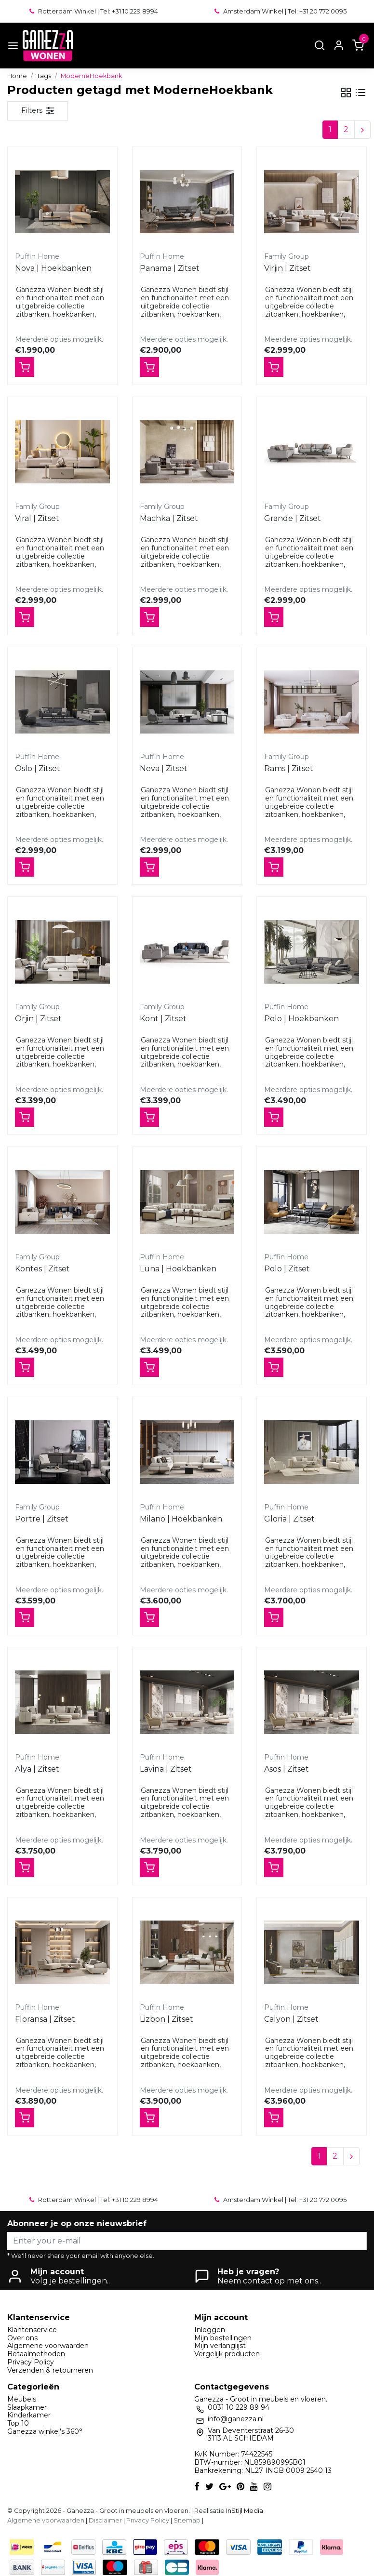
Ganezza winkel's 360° (44, 2431)
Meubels (21, 2399)
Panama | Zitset (170, 268)
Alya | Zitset (37, 1769)
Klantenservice (32, 2329)
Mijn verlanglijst (220, 2345)
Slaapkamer (27, 2407)
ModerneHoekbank (91, 76)
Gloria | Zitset (289, 1518)
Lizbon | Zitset (166, 2019)
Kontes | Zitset (42, 1268)
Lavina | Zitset (166, 1769)
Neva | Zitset (163, 768)
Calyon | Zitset (291, 2019)
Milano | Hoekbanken (181, 1518)
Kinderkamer (29, 2415)
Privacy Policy (30, 2362)
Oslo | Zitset (37, 768)
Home (17, 76)
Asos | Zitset (286, 1769)
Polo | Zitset (287, 1268)
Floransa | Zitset (45, 2019)
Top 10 (18, 2423)
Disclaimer (105, 2520)
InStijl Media (244, 2510)
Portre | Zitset (41, 1518)
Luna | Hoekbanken (178, 1268)
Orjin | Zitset (38, 1018)
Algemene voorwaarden (48, 2345)
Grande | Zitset (292, 518)
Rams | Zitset (288, 768)
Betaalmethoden (36, 2353)
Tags (44, 76)
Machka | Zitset (169, 518)
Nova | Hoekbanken (53, 268)
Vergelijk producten (227, 2353)
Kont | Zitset (163, 1018)
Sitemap (187, 2520)
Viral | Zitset (37, 518)
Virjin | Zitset (287, 268)
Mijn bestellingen (223, 2338)
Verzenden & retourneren (50, 2370)
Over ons (22, 2338)
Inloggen (209, 2329)
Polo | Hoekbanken (301, 1018)
